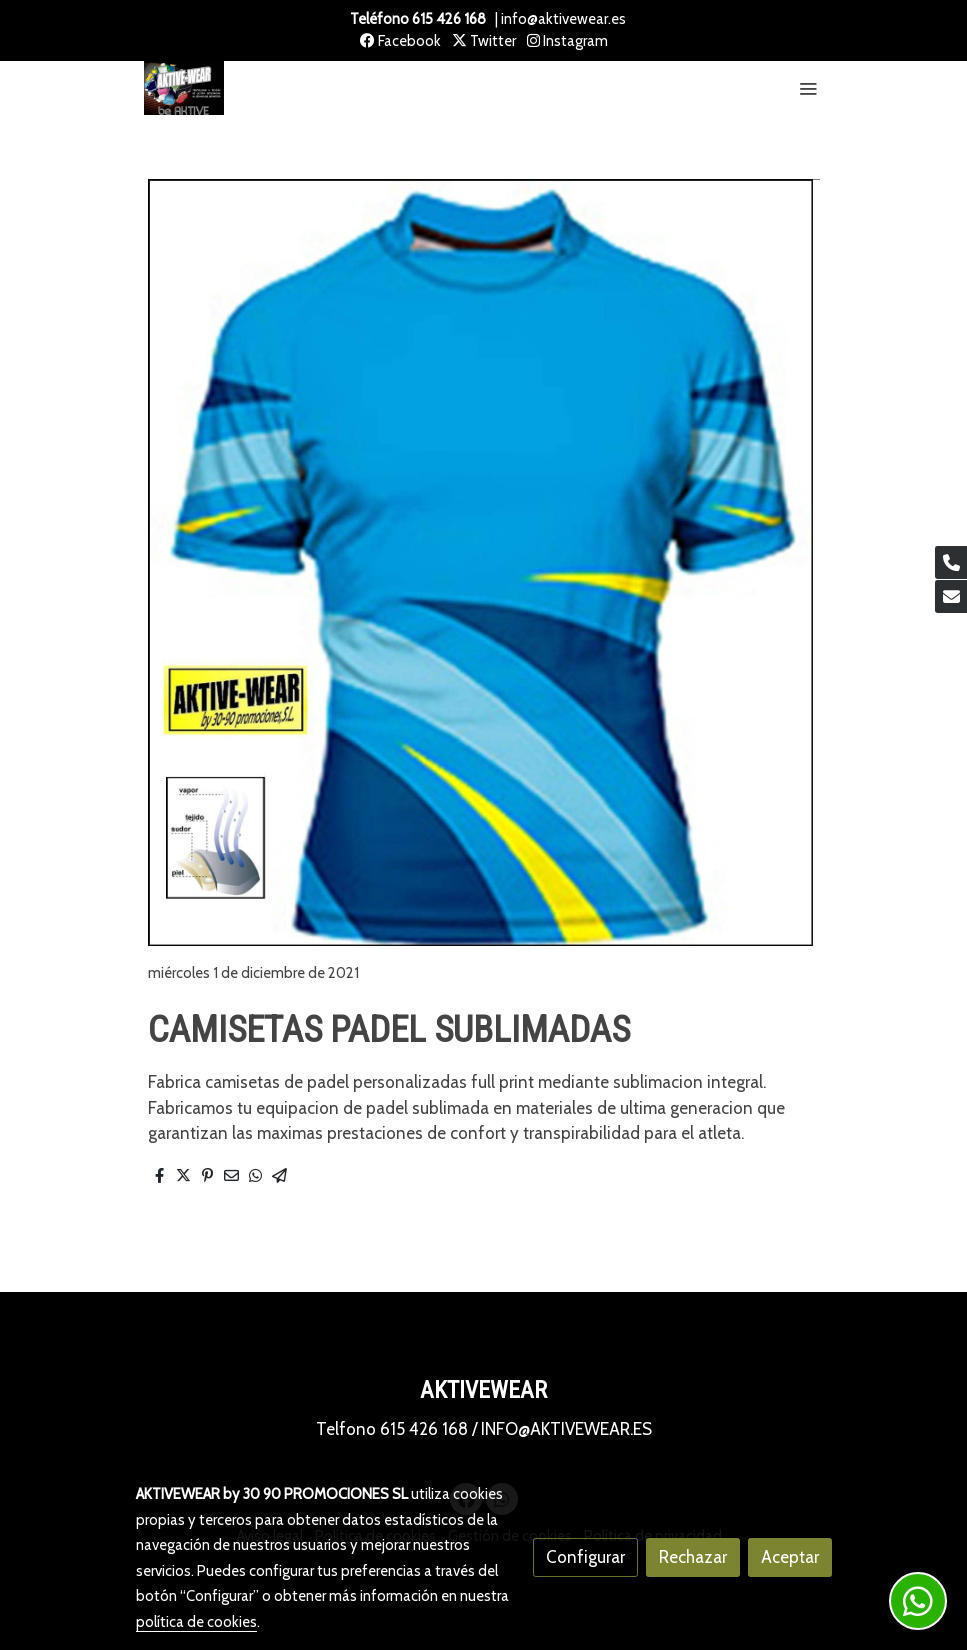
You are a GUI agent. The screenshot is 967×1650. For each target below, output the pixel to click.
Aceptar (790, 1557)
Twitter (484, 41)
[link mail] (951, 596)
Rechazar (693, 1557)
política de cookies (196, 1622)
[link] (184, 88)
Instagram (567, 41)
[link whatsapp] (918, 1601)
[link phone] (951, 562)
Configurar (585, 1557)
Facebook (400, 41)
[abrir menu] (808, 88)
